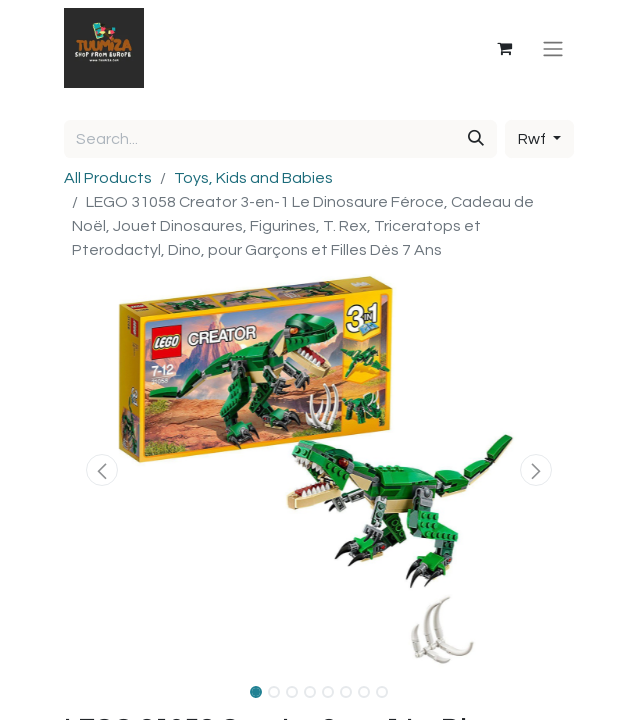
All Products (108, 178)
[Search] (476, 139)
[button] (102, 470)
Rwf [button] (533, 139)
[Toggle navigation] (553, 48)
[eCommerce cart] (504, 48)
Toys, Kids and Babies (253, 178)
